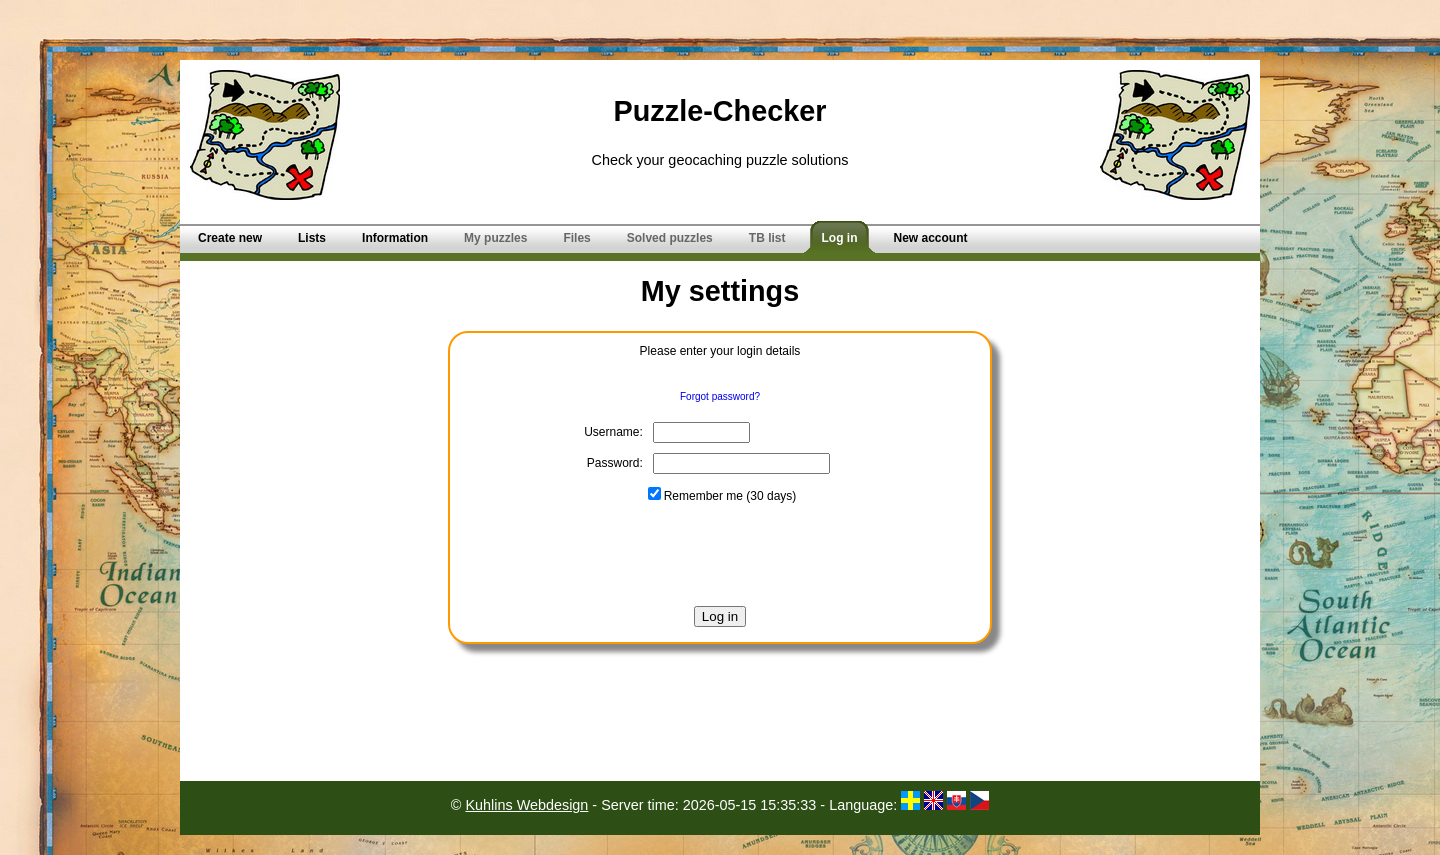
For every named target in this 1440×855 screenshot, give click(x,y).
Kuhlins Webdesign (526, 805)
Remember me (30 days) (722, 496)
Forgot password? (720, 396)
